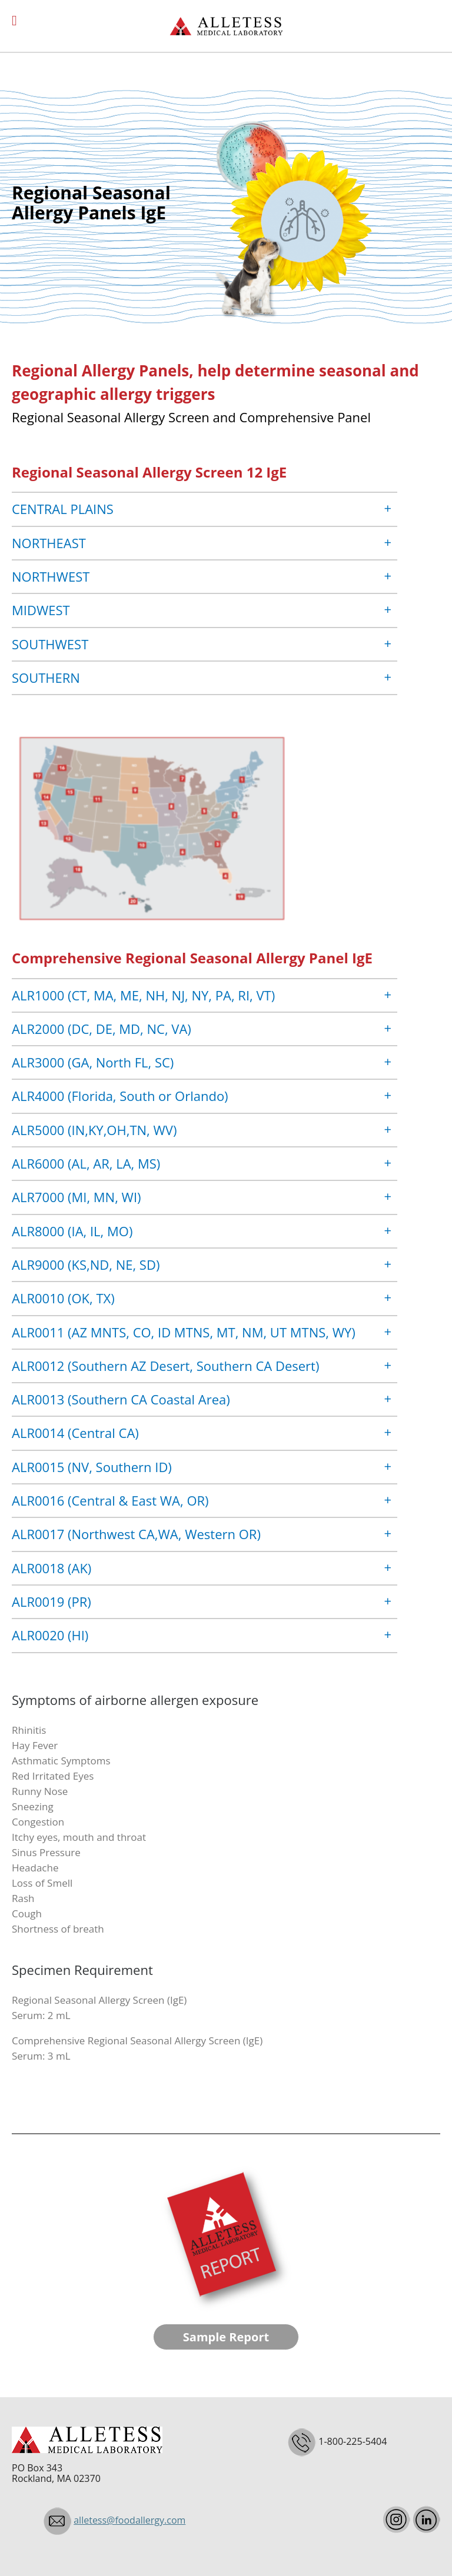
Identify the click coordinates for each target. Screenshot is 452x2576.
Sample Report (226, 2337)
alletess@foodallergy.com (129, 2520)
